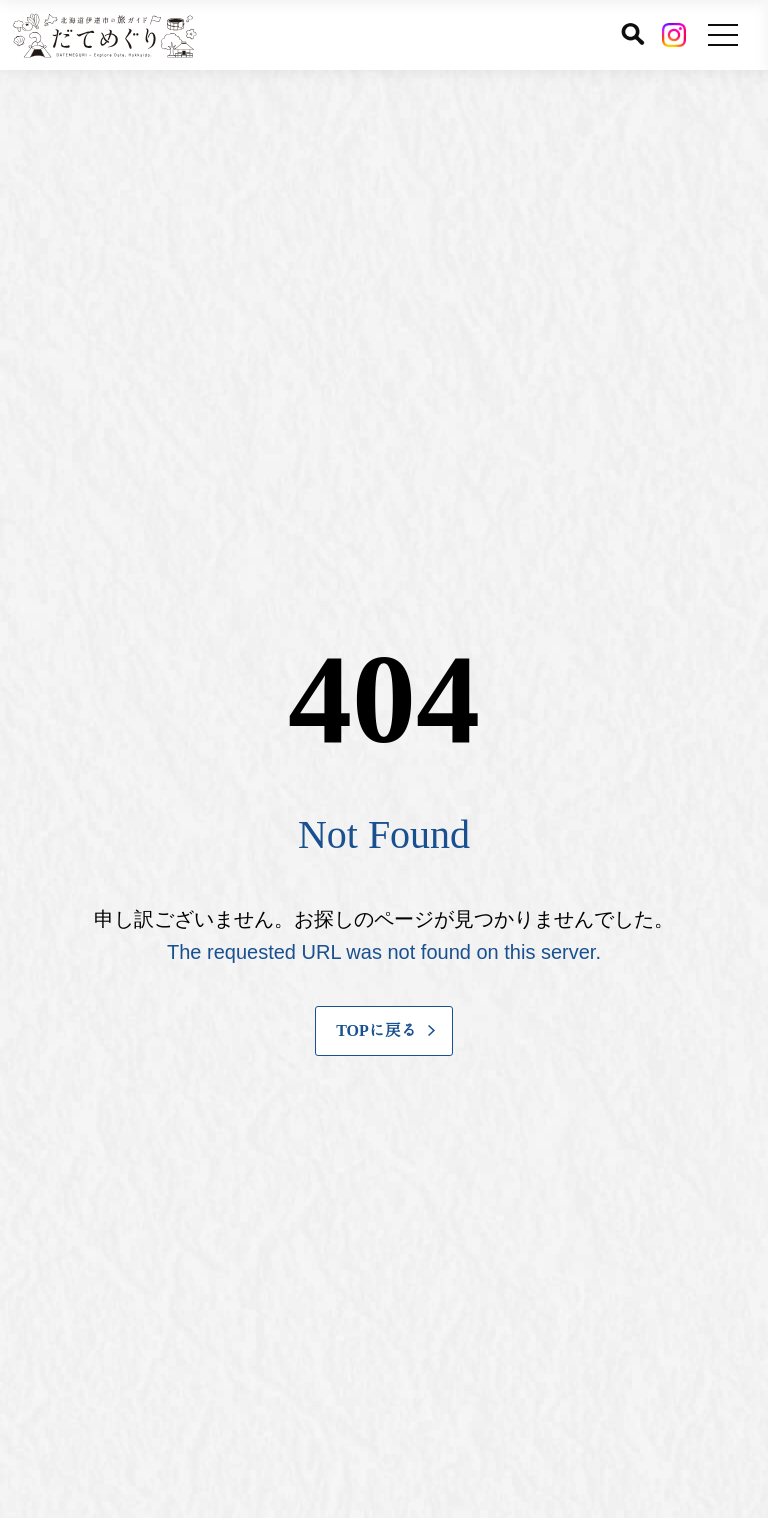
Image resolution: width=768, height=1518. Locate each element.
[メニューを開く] (723, 35)
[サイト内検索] (633, 34)
